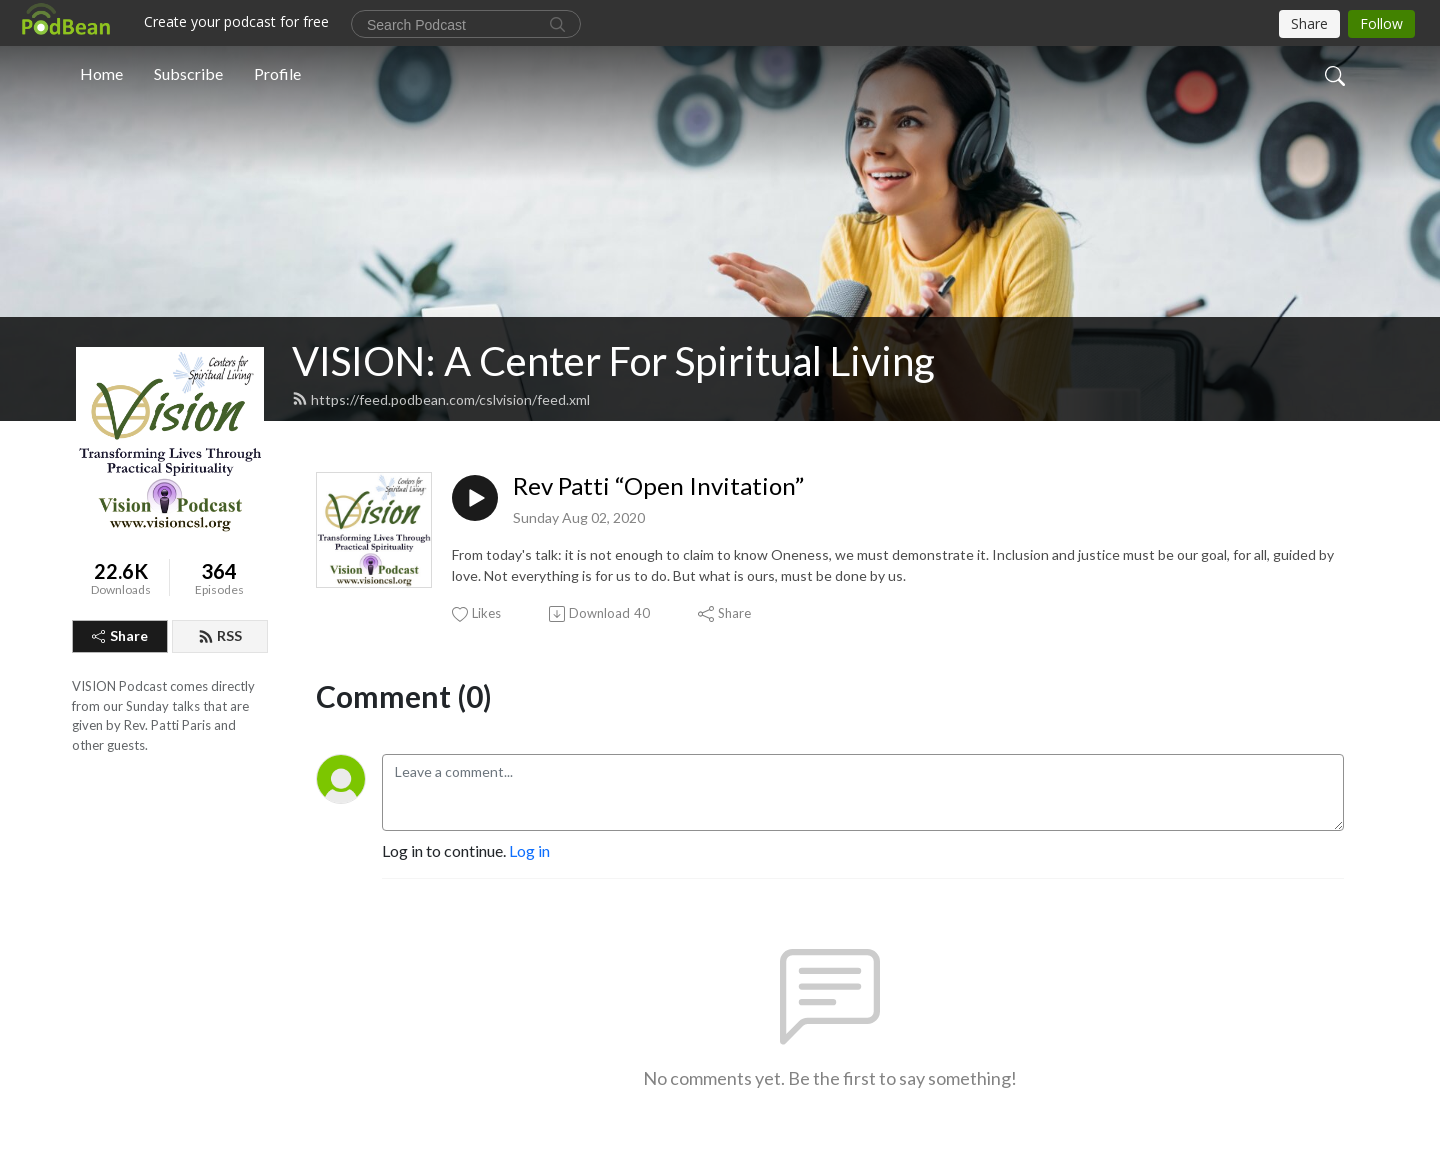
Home (101, 73)
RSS (220, 635)
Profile (277, 73)
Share (120, 635)
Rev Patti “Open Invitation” (658, 486)
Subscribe (188, 73)
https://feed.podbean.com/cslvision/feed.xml (441, 399)
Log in (529, 850)
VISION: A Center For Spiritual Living (613, 361)
